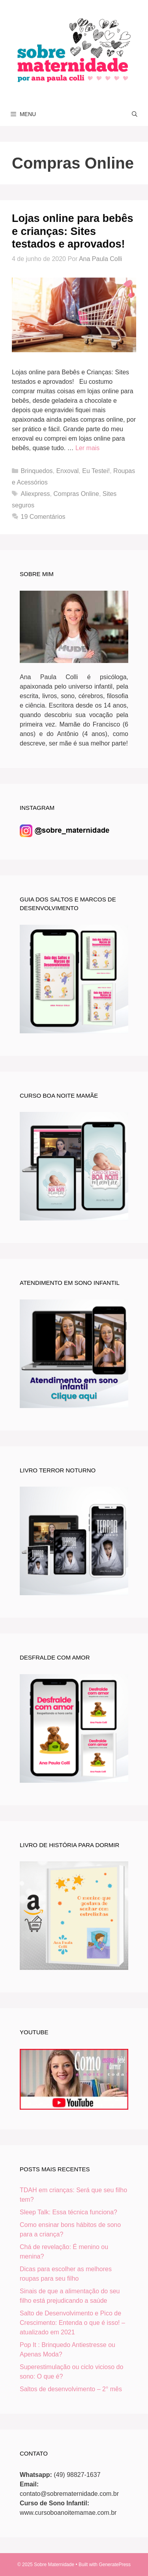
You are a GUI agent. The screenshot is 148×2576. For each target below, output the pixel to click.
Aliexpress (35, 493)
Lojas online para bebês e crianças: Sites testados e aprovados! (72, 231)
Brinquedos (37, 471)
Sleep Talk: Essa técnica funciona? (68, 2212)
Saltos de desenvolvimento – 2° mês (71, 2389)
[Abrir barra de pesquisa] (134, 114)
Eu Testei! (96, 471)
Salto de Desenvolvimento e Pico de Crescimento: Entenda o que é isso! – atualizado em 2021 (72, 2323)
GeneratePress (115, 2564)
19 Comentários (43, 516)
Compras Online (76, 493)
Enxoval (67, 471)
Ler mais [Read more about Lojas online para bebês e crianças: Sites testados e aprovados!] (87, 448)
